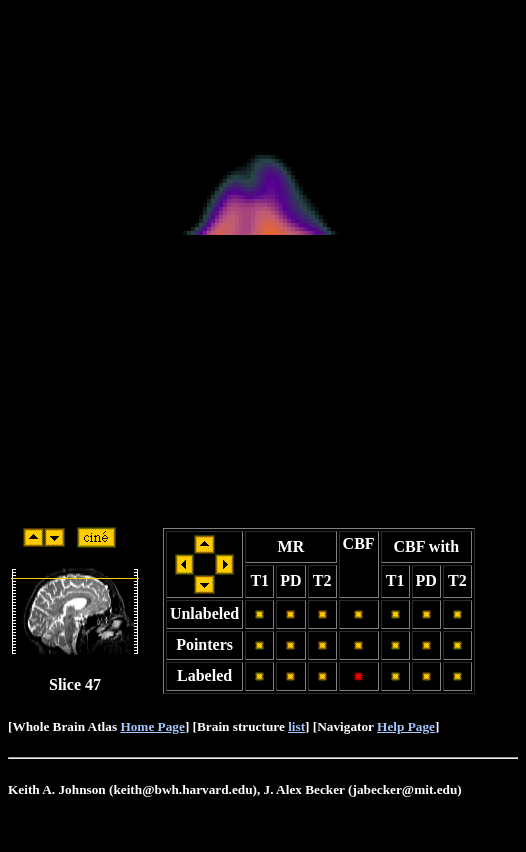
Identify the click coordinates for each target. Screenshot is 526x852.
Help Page (406, 726)
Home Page (152, 726)
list (296, 726)
